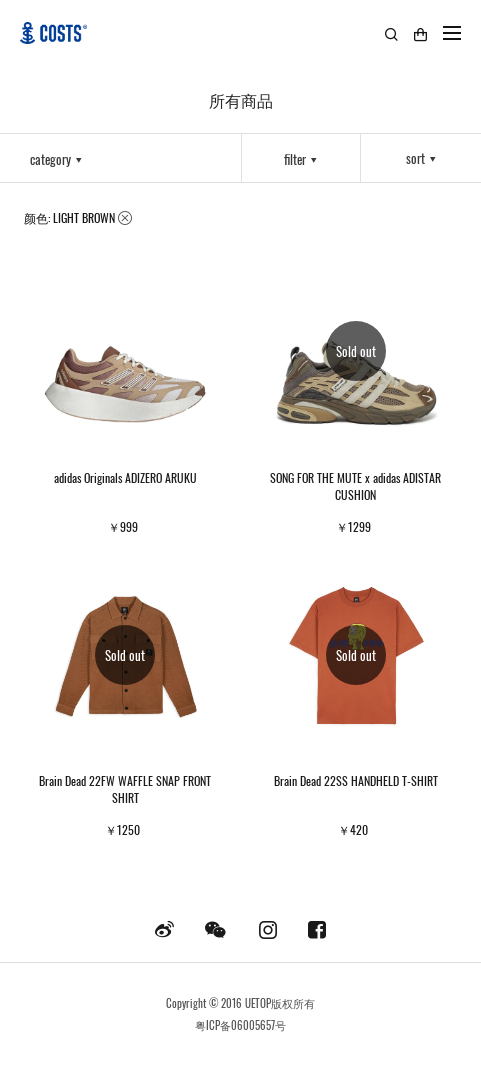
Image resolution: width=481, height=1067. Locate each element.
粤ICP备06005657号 (240, 1025)
